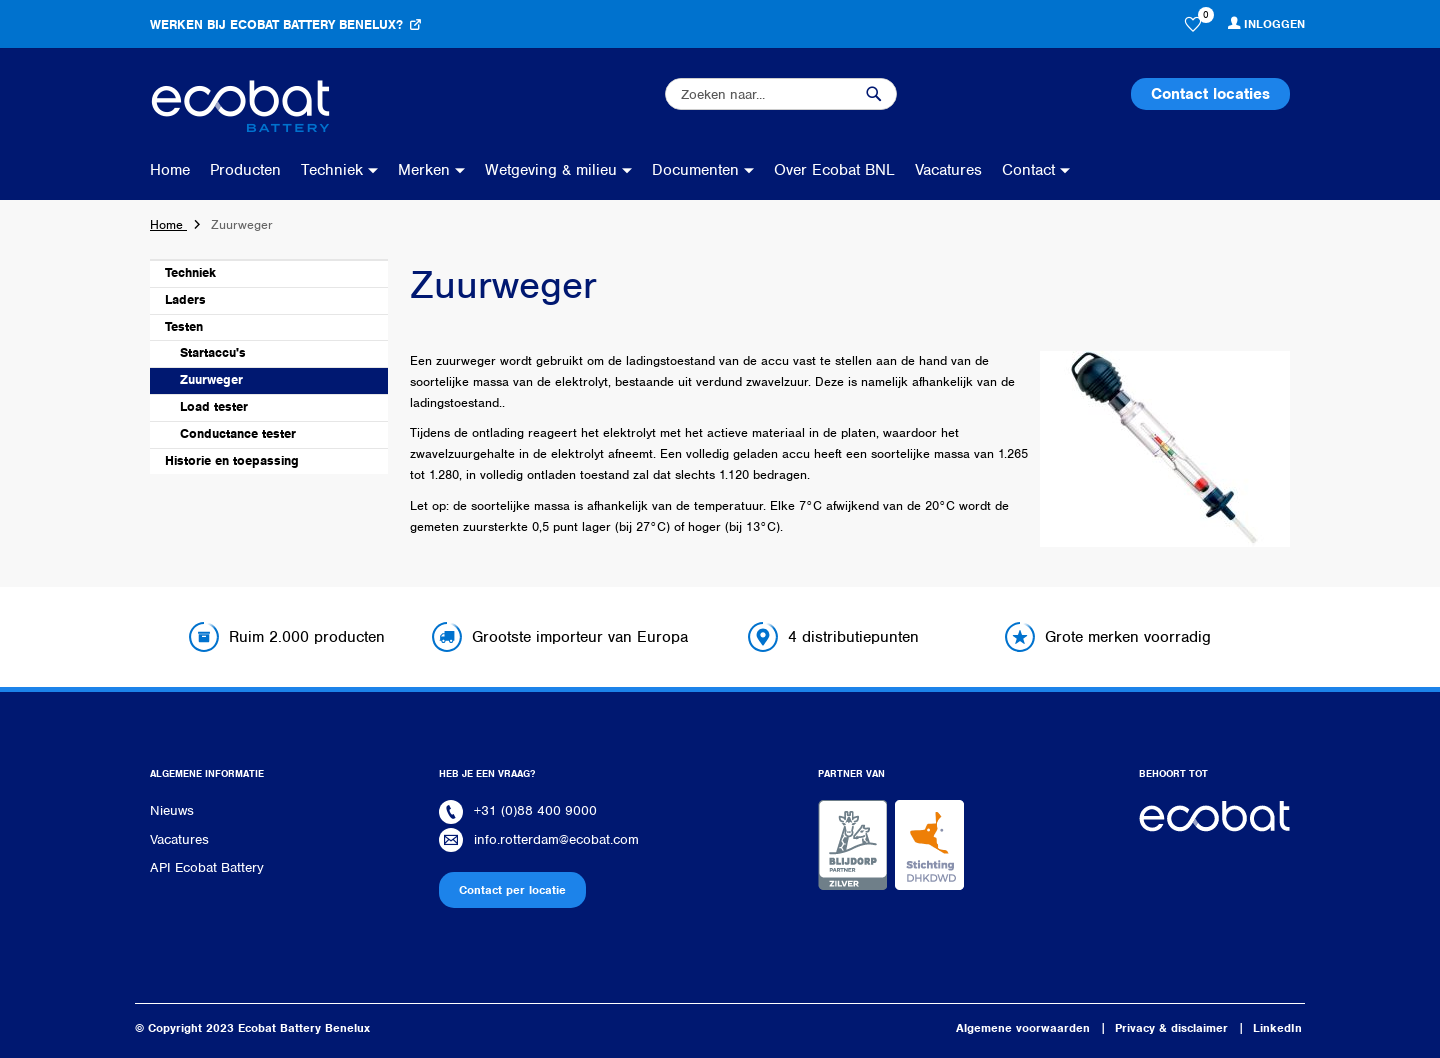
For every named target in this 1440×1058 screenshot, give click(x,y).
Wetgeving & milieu (551, 170)
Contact (1028, 170)
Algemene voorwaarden (1023, 1028)
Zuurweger (211, 379)
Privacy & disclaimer (1171, 1028)
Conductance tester (238, 433)
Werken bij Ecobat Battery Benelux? (276, 24)
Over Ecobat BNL (834, 170)
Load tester (214, 406)
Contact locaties (1210, 94)
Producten (245, 170)
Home (170, 170)
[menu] (615, 170)
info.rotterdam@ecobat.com (556, 839)
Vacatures (948, 170)
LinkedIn (1277, 1028)
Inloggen (1274, 24)
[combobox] (781, 94)
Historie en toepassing (232, 460)
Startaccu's (213, 352)
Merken (424, 170)
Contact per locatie (512, 890)
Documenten (695, 170)
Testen (184, 326)
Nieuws (172, 810)
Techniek (332, 170)
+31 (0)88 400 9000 (535, 810)
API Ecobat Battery (207, 867)
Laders (185, 299)
